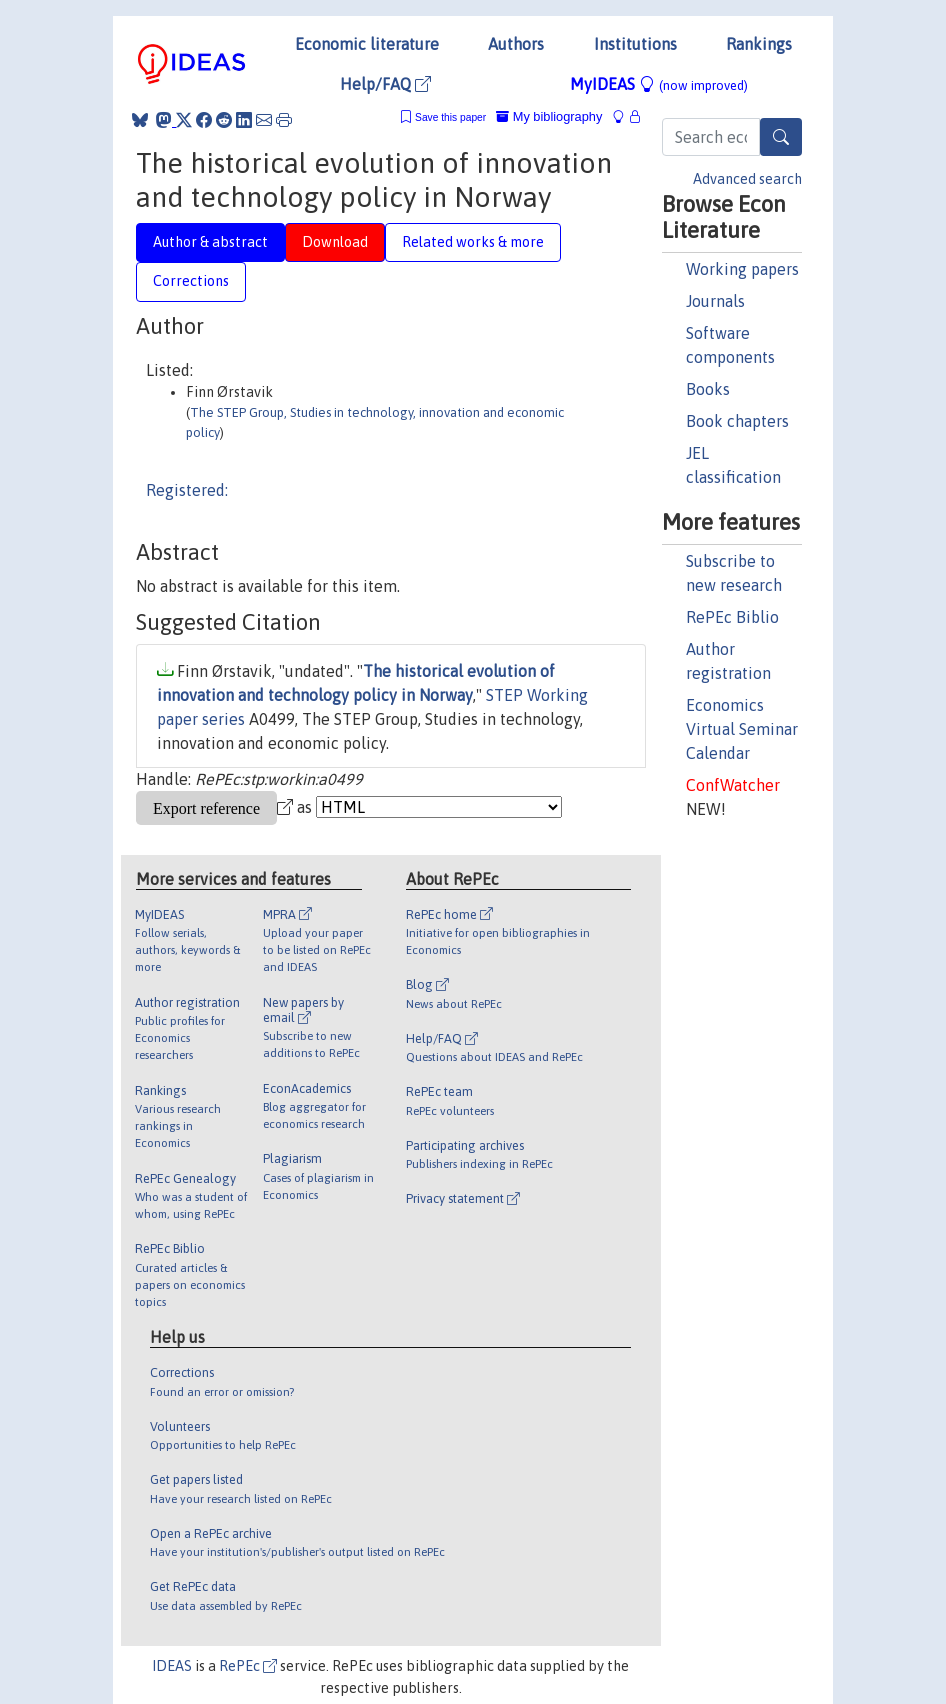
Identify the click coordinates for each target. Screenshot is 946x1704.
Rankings (759, 44)
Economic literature (367, 44)
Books (708, 389)
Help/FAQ (385, 84)
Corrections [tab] (191, 281)
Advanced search (747, 179)
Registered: (187, 490)
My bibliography (549, 116)
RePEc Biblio (732, 617)
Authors (516, 44)
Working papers (742, 269)
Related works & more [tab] (473, 242)
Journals (715, 301)
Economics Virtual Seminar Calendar (742, 729)
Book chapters (737, 421)
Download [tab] (335, 242)
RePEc (248, 1666)
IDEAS (172, 1666)
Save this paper (450, 117)
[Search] (781, 137)
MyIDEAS (659, 84)
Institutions (635, 44)
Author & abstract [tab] (210, 242)
